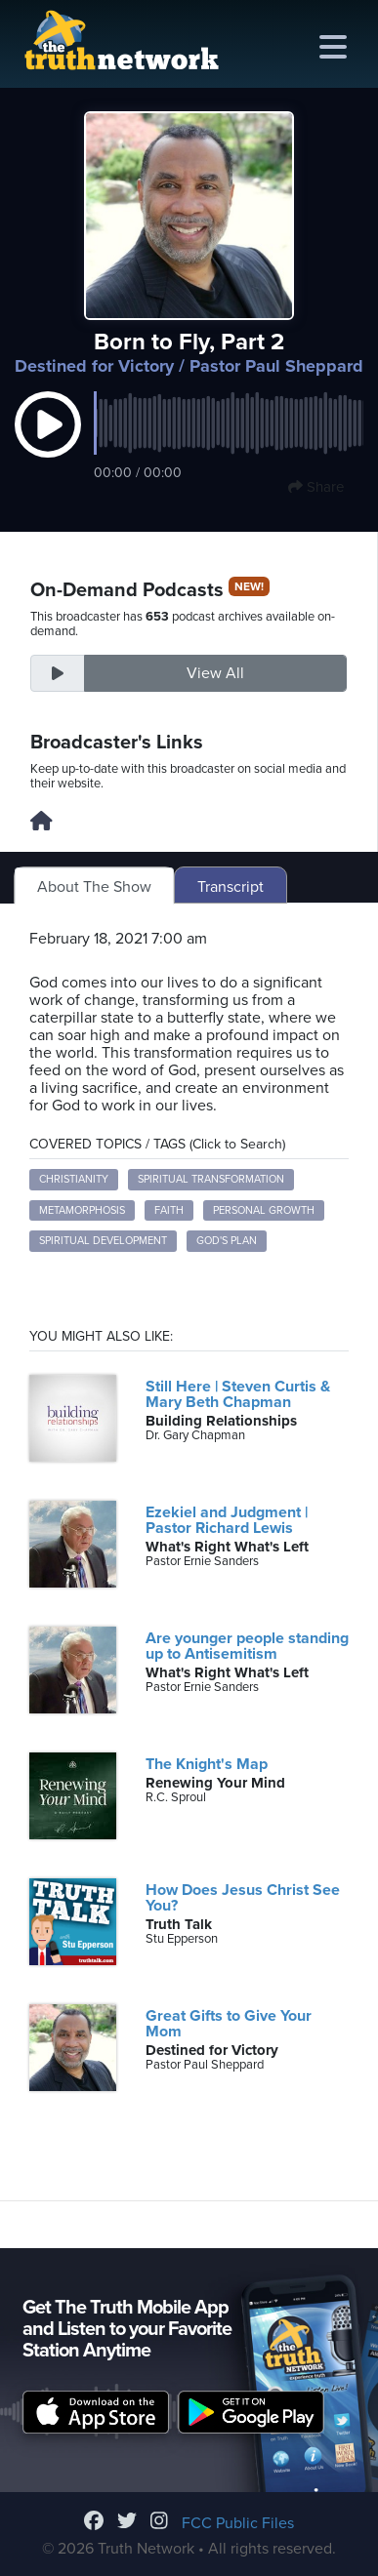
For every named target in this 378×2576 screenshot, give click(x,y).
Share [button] (316, 487)
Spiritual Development (103, 1240)
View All (215, 673)
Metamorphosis (82, 1210)
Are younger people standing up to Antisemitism (247, 1646)
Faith (169, 1210)
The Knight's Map (207, 1764)
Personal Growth (264, 1210)
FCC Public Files (238, 2523)
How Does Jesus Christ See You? (243, 1897)
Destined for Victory (94, 366)
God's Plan (226, 1240)
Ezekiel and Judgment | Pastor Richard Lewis (227, 1520)
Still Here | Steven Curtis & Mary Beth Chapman (238, 1394)
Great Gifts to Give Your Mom (229, 2023)
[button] (48, 445)
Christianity (73, 1179)
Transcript (230, 887)
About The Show (94, 887)
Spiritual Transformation (211, 1179)
